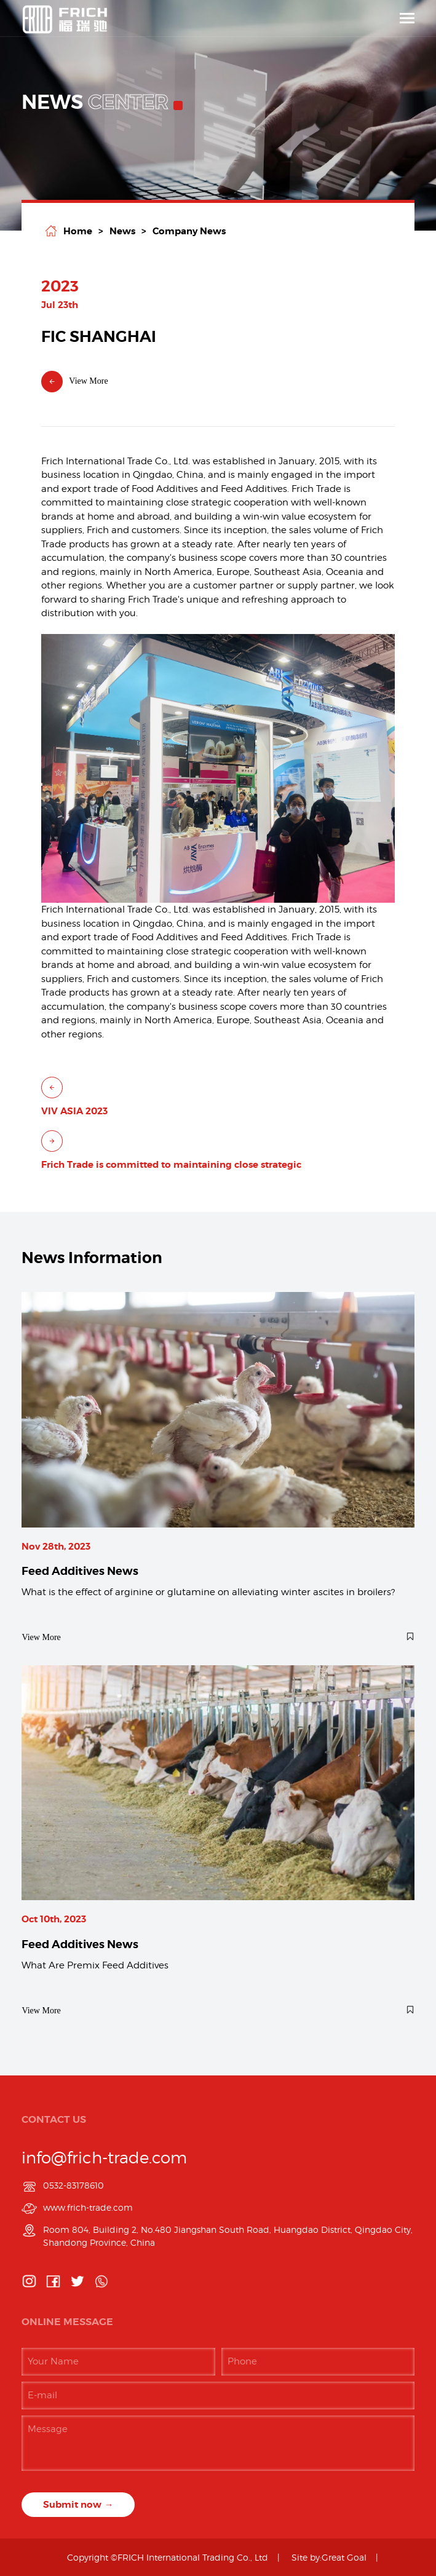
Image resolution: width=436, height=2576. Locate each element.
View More (74, 381)
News (122, 231)
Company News (189, 231)
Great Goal (344, 2557)
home (77, 231)
